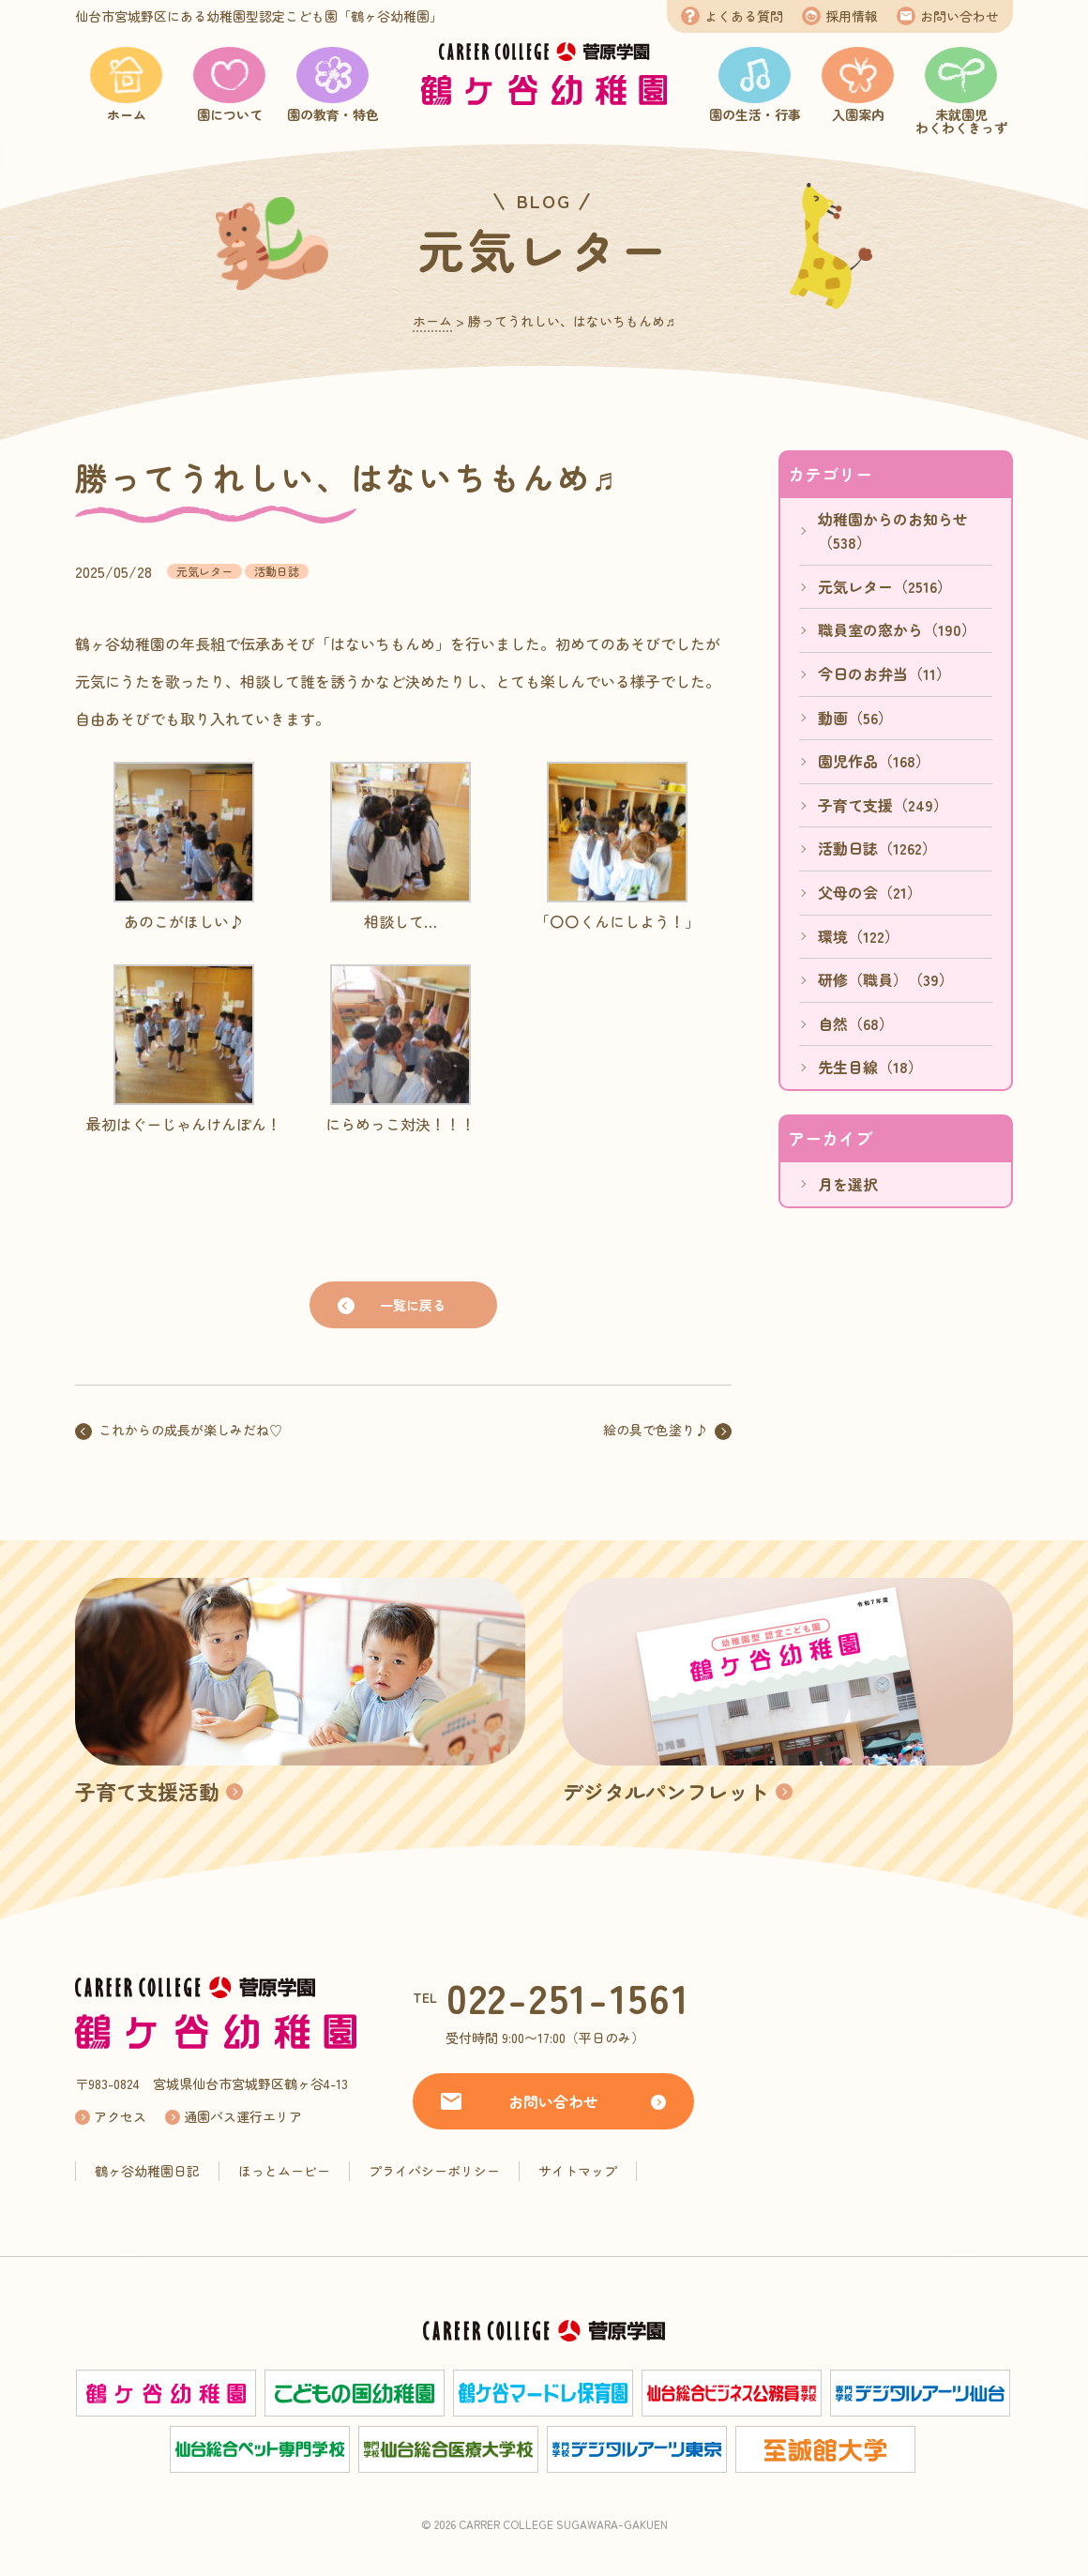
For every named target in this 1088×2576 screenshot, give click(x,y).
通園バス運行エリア (243, 2116)
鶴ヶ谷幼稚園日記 (147, 2170)
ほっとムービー (284, 2170)
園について (230, 114)
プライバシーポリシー (434, 2170)
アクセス (120, 2116)
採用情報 (851, 16)
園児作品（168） (874, 761)
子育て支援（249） (883, 805)
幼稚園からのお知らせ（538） (893, 531)
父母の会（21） (870, 892)
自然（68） (856, 1023)
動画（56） (855, 717)
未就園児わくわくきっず (961, 121)
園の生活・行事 (755, 114)
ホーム (126, 114)
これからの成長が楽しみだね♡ (190, 1429)
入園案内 (858, 114)
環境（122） (858, 936)
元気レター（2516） (885, 586)
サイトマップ (577, 2170)
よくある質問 (743, 16)
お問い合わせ (959, 16)
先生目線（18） (870, 1066)
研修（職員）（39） (886, 979)
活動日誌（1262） (877, 848)
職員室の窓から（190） (897, 629)
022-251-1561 (568, 1997)
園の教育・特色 (333, 114)
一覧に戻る (413, 1305)
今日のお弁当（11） (884, 673)
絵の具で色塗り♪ (655, 1429)
